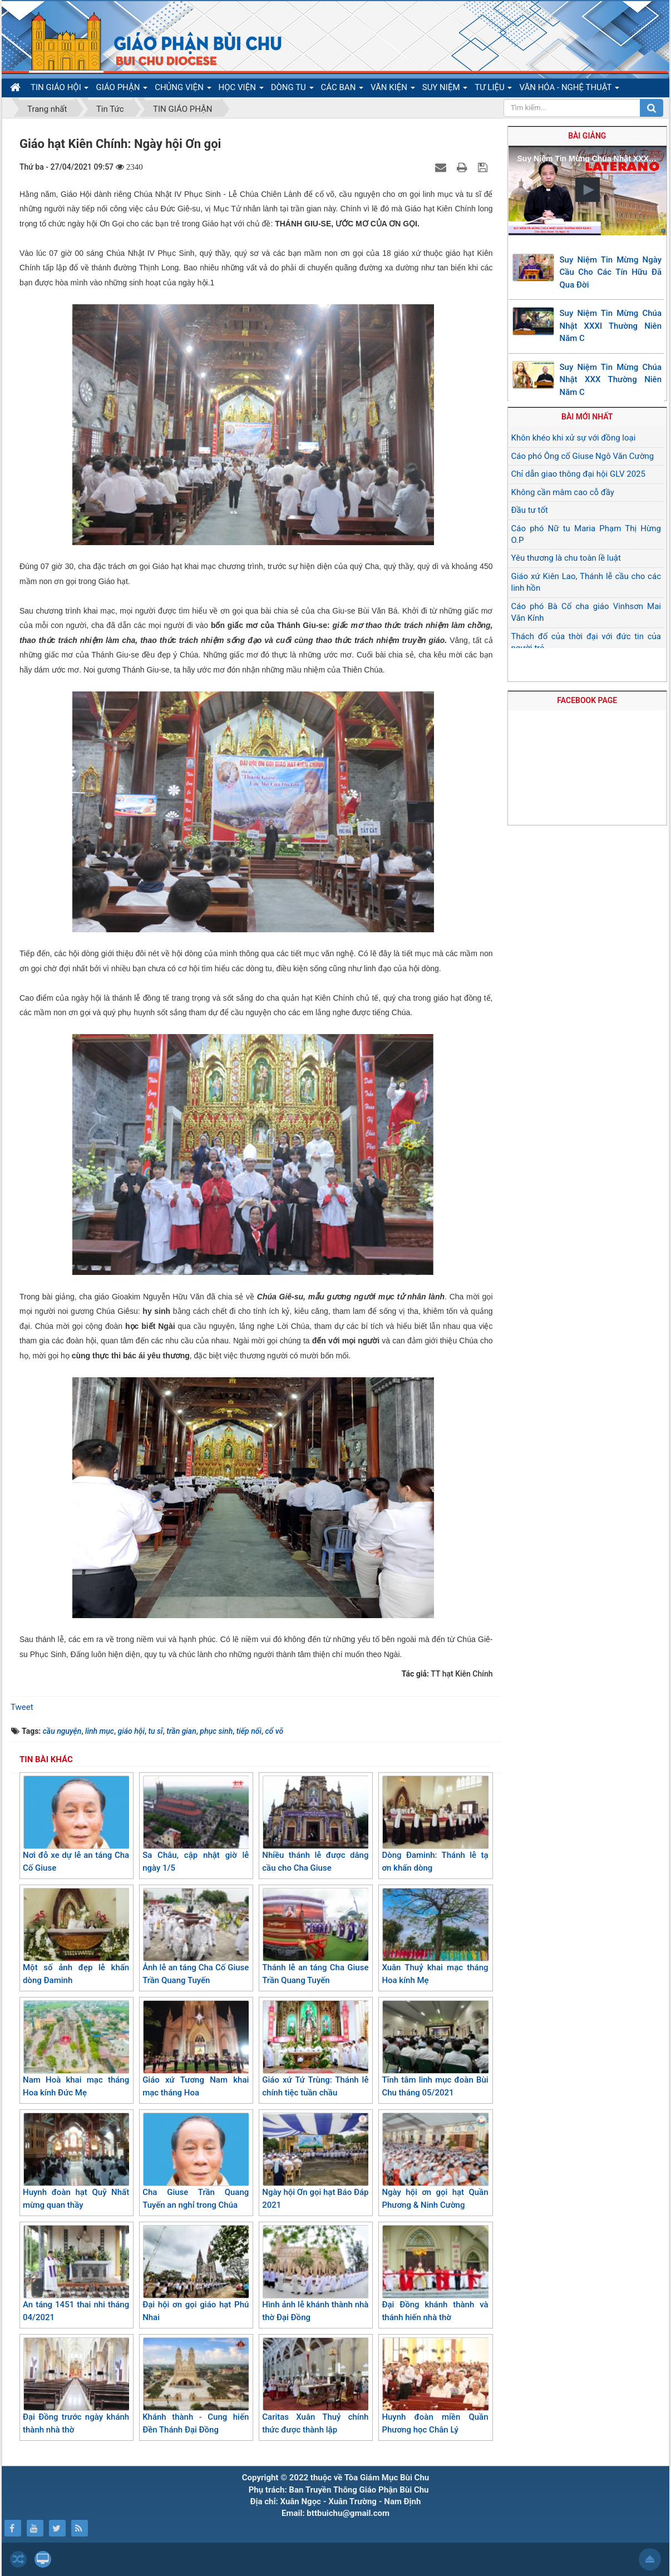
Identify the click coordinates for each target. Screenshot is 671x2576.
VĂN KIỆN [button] (393, 89)
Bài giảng (587, 135)
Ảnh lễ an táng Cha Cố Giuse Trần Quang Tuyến (195, 1936)
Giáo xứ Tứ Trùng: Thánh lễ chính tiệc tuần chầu (315, 2049)
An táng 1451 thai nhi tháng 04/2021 (76, 2273)
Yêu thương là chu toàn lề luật (566, 558)
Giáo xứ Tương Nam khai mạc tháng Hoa (195, 2049)
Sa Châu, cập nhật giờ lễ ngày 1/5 (195, 1824)
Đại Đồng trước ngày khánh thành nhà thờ (76, 2386)
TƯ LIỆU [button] (493, 89)
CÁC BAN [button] (342, 89)
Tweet (22, 1707)
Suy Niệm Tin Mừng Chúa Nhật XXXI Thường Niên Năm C (611, 325)
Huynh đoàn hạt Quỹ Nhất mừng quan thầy (76, 2161)
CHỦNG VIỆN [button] (183, 89)
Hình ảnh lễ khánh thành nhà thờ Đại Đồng (315, 2273)
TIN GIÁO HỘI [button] (59, 89)
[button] (587, 189)
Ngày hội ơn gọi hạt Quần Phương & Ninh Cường (435, 2161)
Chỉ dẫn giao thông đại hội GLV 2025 (578, 474)
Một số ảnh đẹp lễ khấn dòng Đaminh (76, 1936)
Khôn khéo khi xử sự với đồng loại (573, 438)
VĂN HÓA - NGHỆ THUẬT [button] (569, 89)
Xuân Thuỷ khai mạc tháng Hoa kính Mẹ (435, 1936)
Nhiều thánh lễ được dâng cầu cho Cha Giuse (315, 1824)
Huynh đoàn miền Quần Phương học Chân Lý (435, 2386)
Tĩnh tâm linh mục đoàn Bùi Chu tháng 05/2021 (435, 2049)
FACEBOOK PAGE (587, 700)
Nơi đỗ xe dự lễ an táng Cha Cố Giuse (76, 1824)
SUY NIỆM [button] (444, 89)
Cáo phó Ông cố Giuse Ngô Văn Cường (582, 456)
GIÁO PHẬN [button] (121, 89)
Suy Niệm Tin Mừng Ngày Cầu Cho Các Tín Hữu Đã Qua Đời (611, 272)
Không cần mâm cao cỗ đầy (562, 492)
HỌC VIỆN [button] (241, 89)
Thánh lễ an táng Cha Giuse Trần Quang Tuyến (315, 1936)
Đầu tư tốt (529, 510)
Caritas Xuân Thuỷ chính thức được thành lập (315, 2386)
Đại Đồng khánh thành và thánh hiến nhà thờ (435, 2273)
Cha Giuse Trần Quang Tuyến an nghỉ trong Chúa (195, 2161)
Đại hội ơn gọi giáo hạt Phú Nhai (195, 2273)
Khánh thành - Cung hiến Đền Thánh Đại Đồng (195, 2386)
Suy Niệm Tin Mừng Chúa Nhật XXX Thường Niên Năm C (611, 379)
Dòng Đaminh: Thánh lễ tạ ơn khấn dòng (435, 1824)
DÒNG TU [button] (292, 89)
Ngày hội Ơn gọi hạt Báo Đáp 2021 (315, 2161)
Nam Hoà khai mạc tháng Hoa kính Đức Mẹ (76, 2049)
